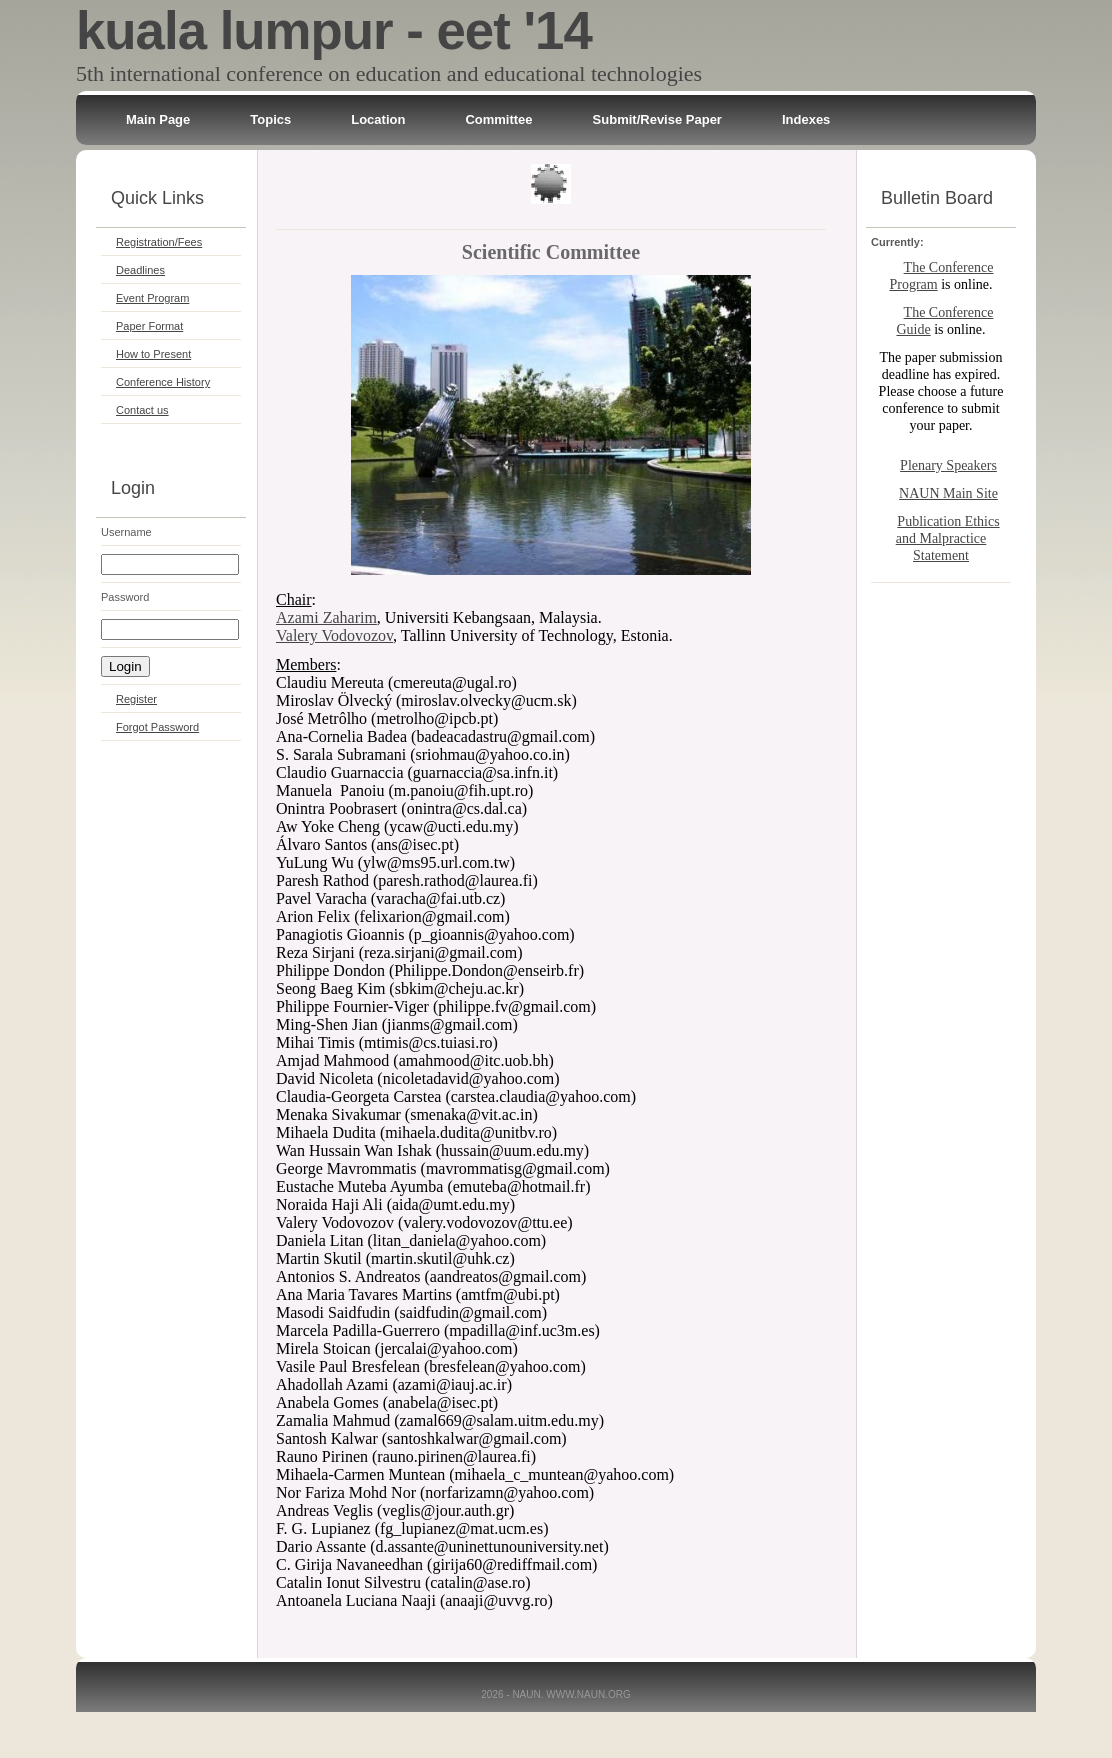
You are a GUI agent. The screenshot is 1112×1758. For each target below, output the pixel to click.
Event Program (152, 298)
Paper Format (149, 326)
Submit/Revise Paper (657, 119)
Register (136, 699)
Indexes (806, 119)
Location (378, 119)
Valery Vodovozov (334, 635)
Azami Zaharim (326, 617)
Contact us (142, 410)
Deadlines (140, 270)
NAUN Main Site (948, 493)
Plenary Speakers (948, 465)
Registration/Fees (159, 242)
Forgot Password (157, 727)
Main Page (158, 119)
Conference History (163, 382)
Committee (498, 119)
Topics (270, 119)
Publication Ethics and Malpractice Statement (948, 538)
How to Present (153, 354)
